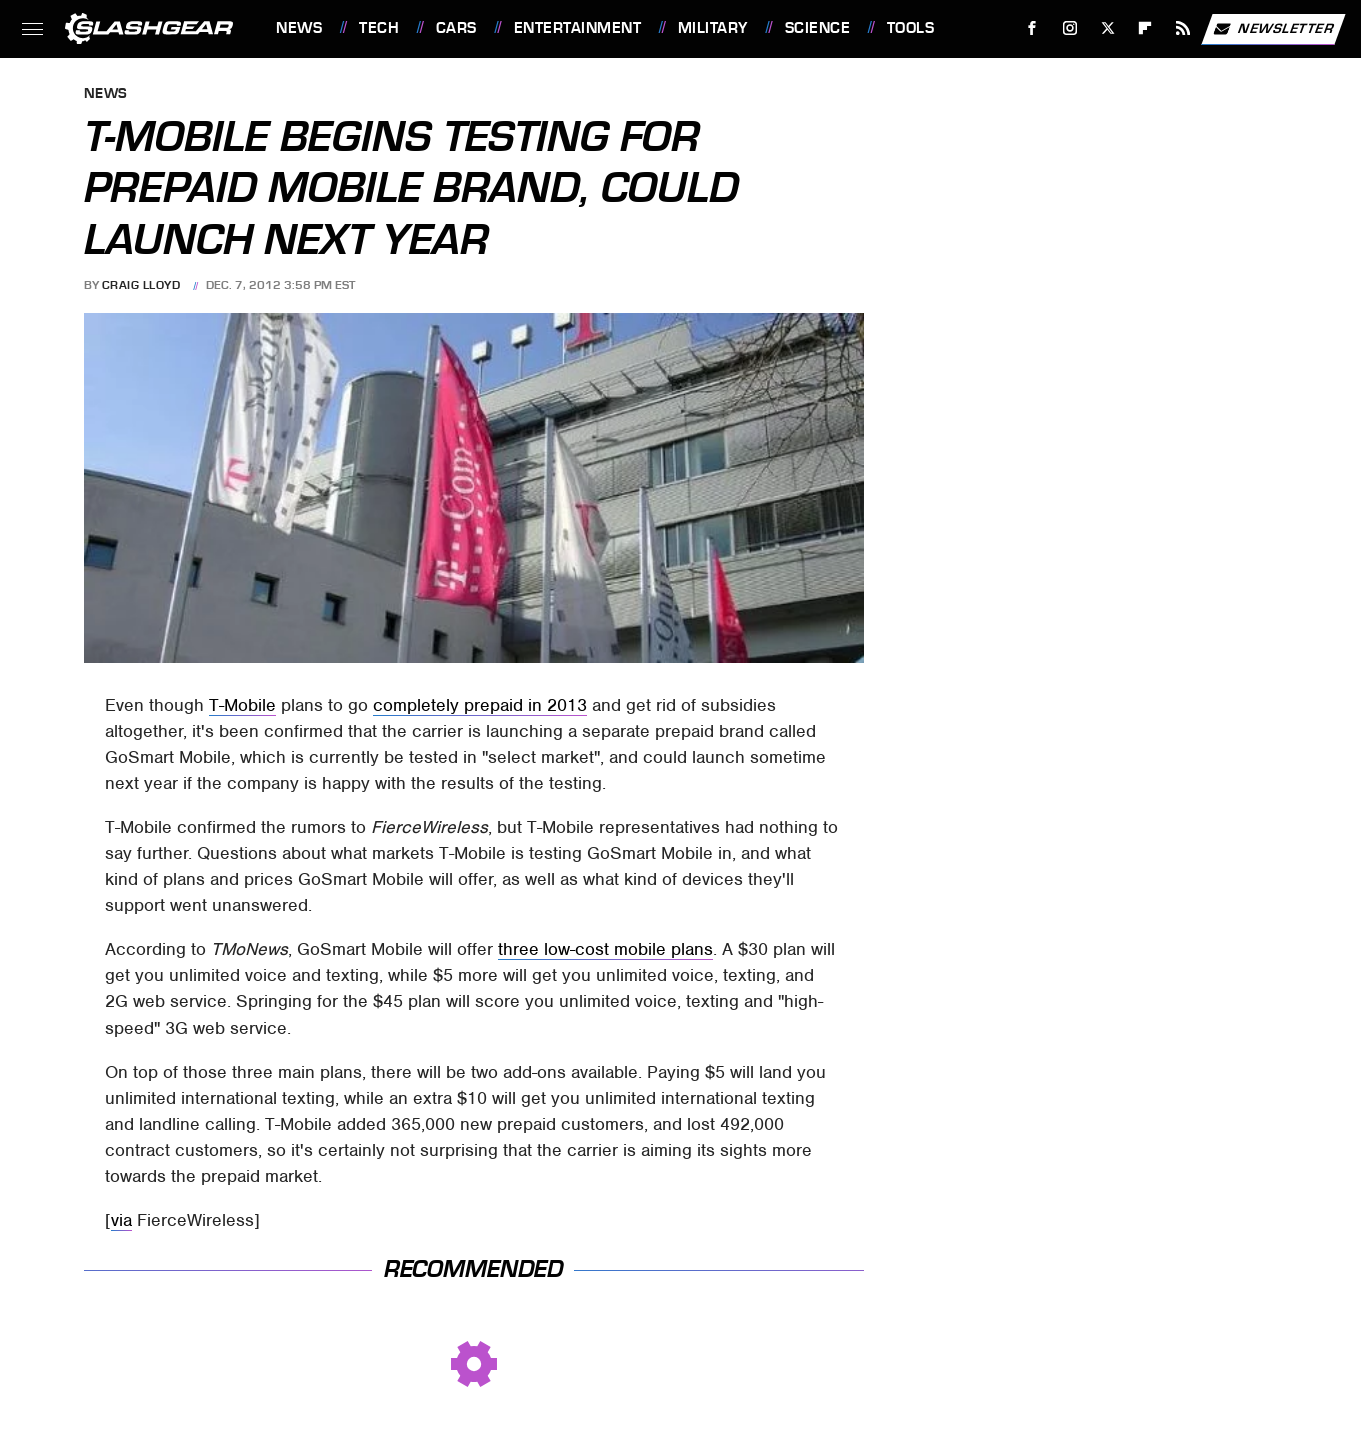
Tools (911, 28)
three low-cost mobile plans (605, 949)
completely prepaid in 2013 (480, 705)
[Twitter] (1107, 28)
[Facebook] (1032, 28)
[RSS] (1183, 28)
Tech (379, 28)
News (299, 28)
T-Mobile (242, 705)
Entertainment (578, 28)
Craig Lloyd (141, 285)
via (121, 1220)
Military (713, 28)
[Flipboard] (1145, 28)
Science (818, 28)
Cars (456, 28)
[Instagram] (1070, 28)
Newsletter (1273, 29)
